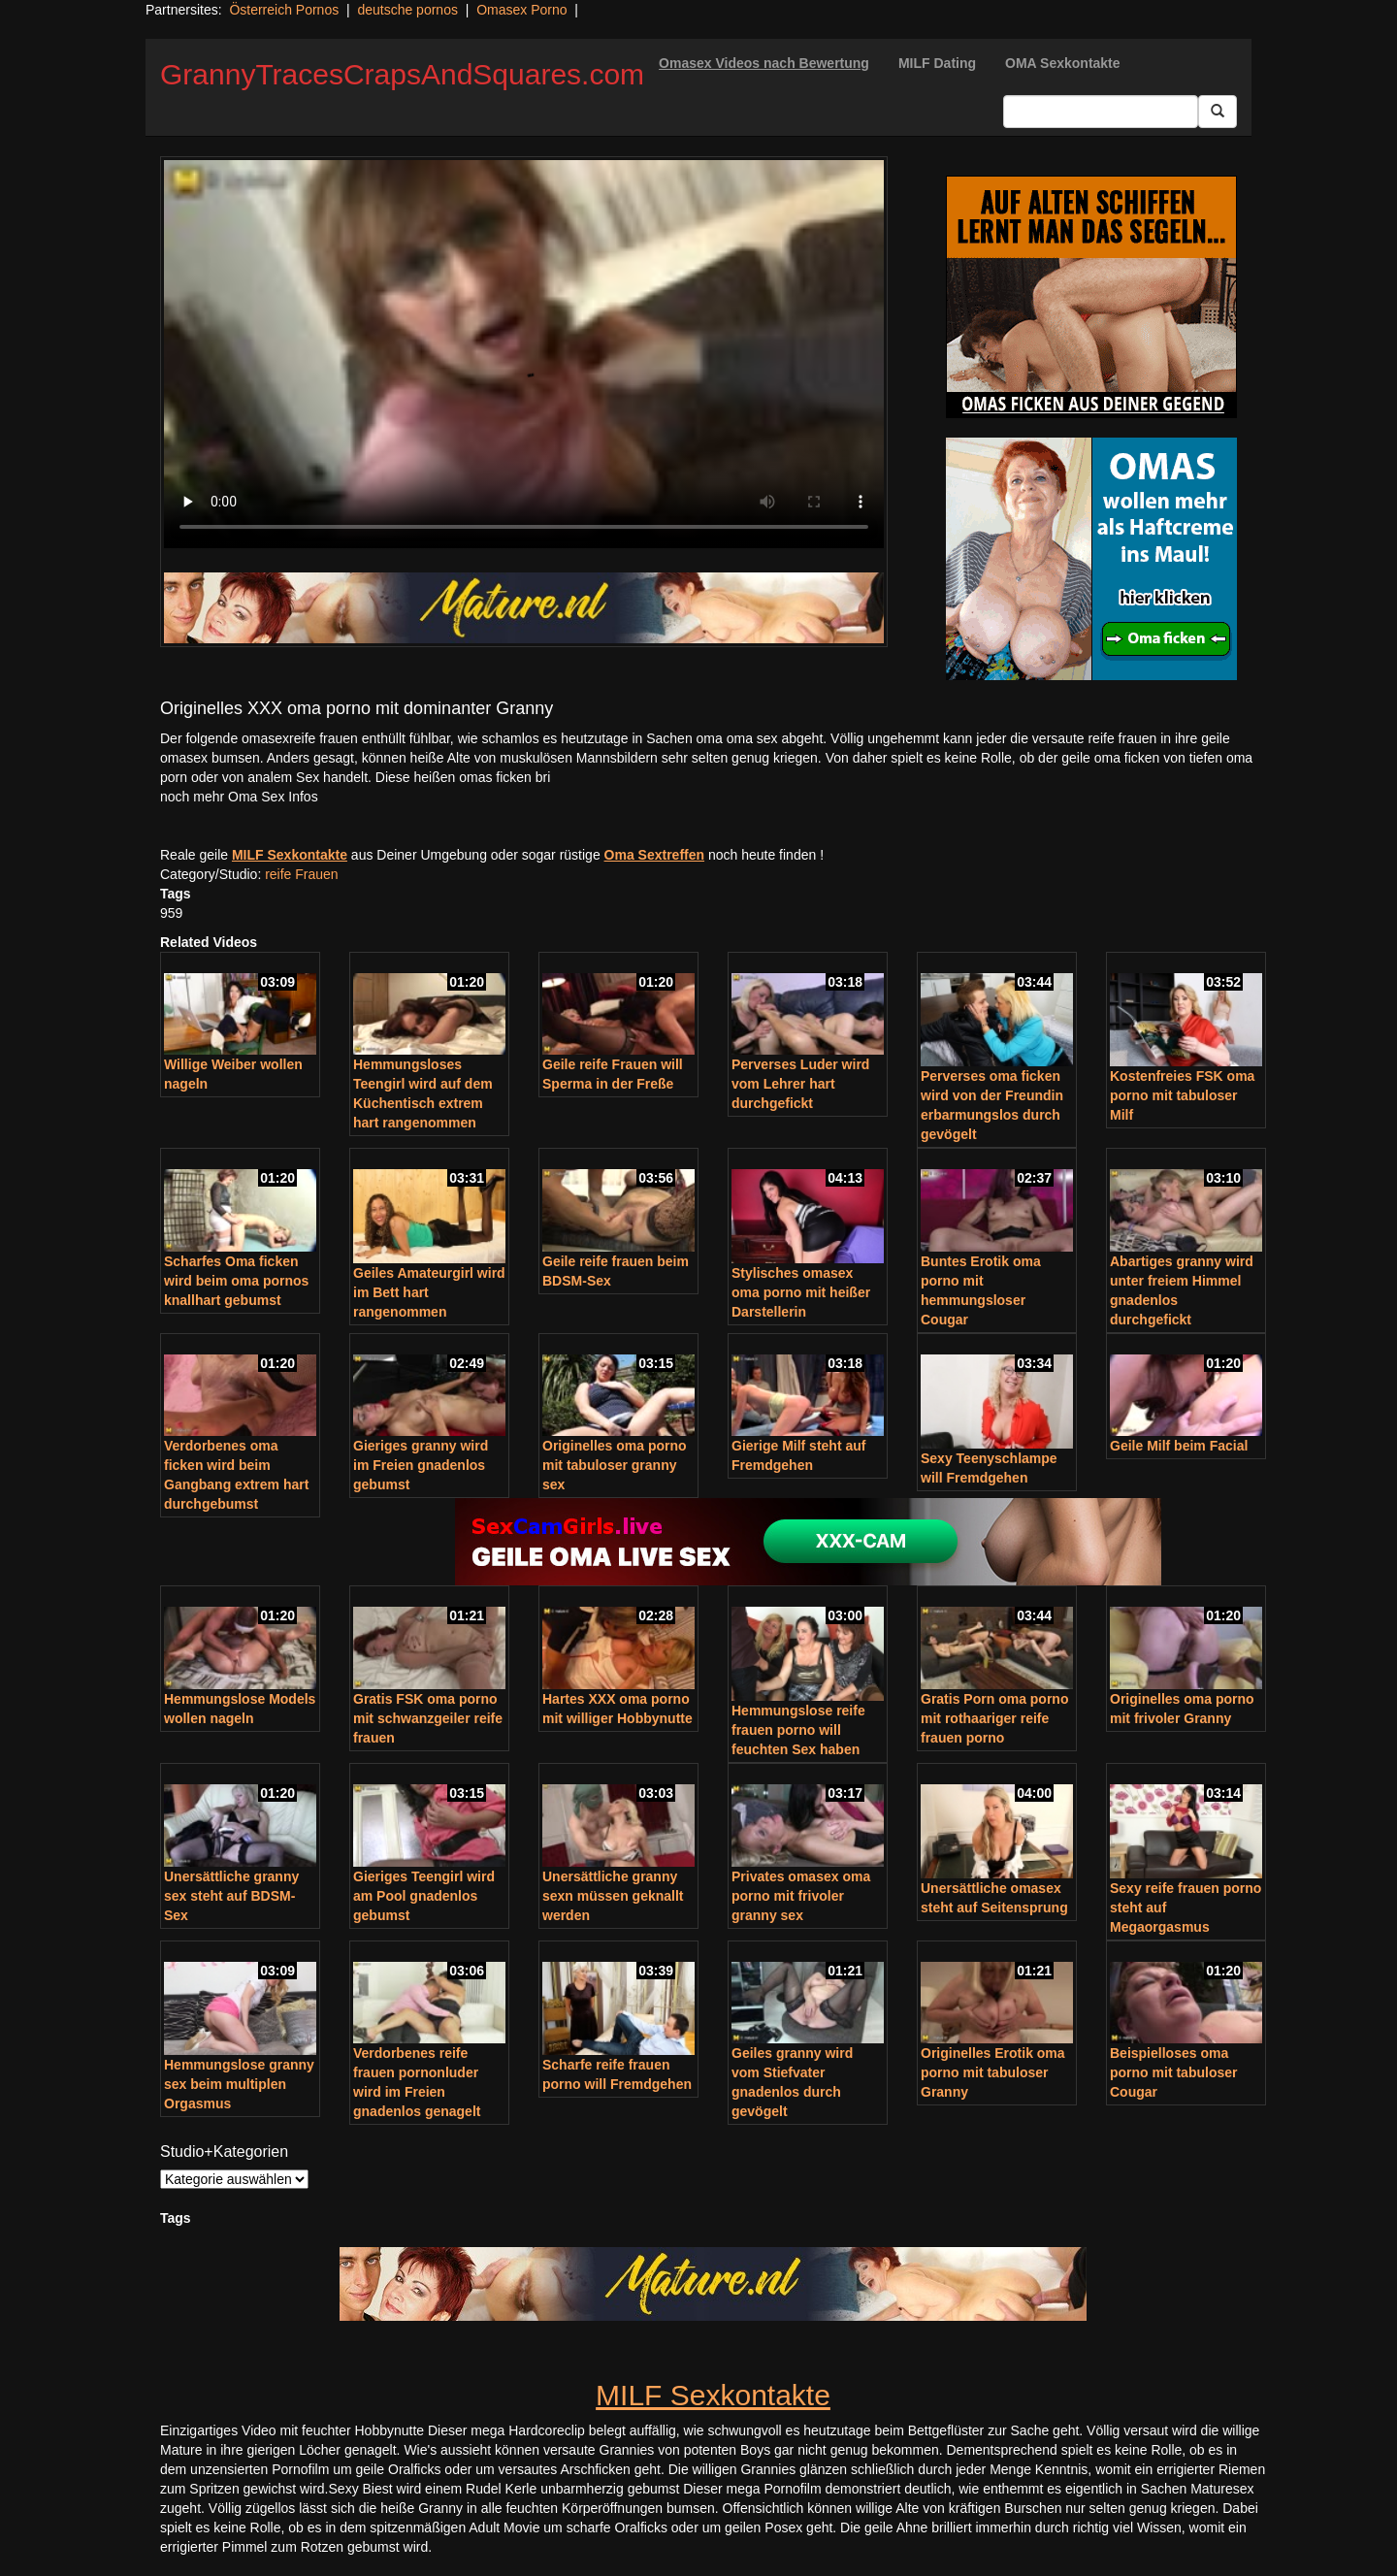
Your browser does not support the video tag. (524, 354)
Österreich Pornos (284, 9)
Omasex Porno (521, 9)
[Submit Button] (1217, 111)
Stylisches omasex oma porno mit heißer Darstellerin (800, 1292)
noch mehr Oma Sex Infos (239, 796)
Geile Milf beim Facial (1179, 1445)
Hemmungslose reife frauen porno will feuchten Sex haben (798, 1730)
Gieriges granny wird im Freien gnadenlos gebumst (420, 1465)
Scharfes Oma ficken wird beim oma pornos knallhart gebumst (236, 1281)
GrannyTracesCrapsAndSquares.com (402, 74)
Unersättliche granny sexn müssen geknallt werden (613, 1896)
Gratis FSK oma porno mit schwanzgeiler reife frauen (428, 1718)
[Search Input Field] (1100, 111)
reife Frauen (301, 874)
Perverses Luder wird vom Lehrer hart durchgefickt (800, 1084)
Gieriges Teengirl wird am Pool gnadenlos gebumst (424, 1896)
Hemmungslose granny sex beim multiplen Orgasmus (239, 2084)
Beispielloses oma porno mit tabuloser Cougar (1173, 2072)
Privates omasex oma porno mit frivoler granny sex (800, 1896)
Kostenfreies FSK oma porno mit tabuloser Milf (1182, 1095)
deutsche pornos (407, 9)
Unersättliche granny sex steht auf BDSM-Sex (231, 1896)
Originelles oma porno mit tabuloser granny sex (614, 1465)
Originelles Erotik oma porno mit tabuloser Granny (993, 2072)
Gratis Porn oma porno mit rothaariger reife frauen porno (994, 1718)
